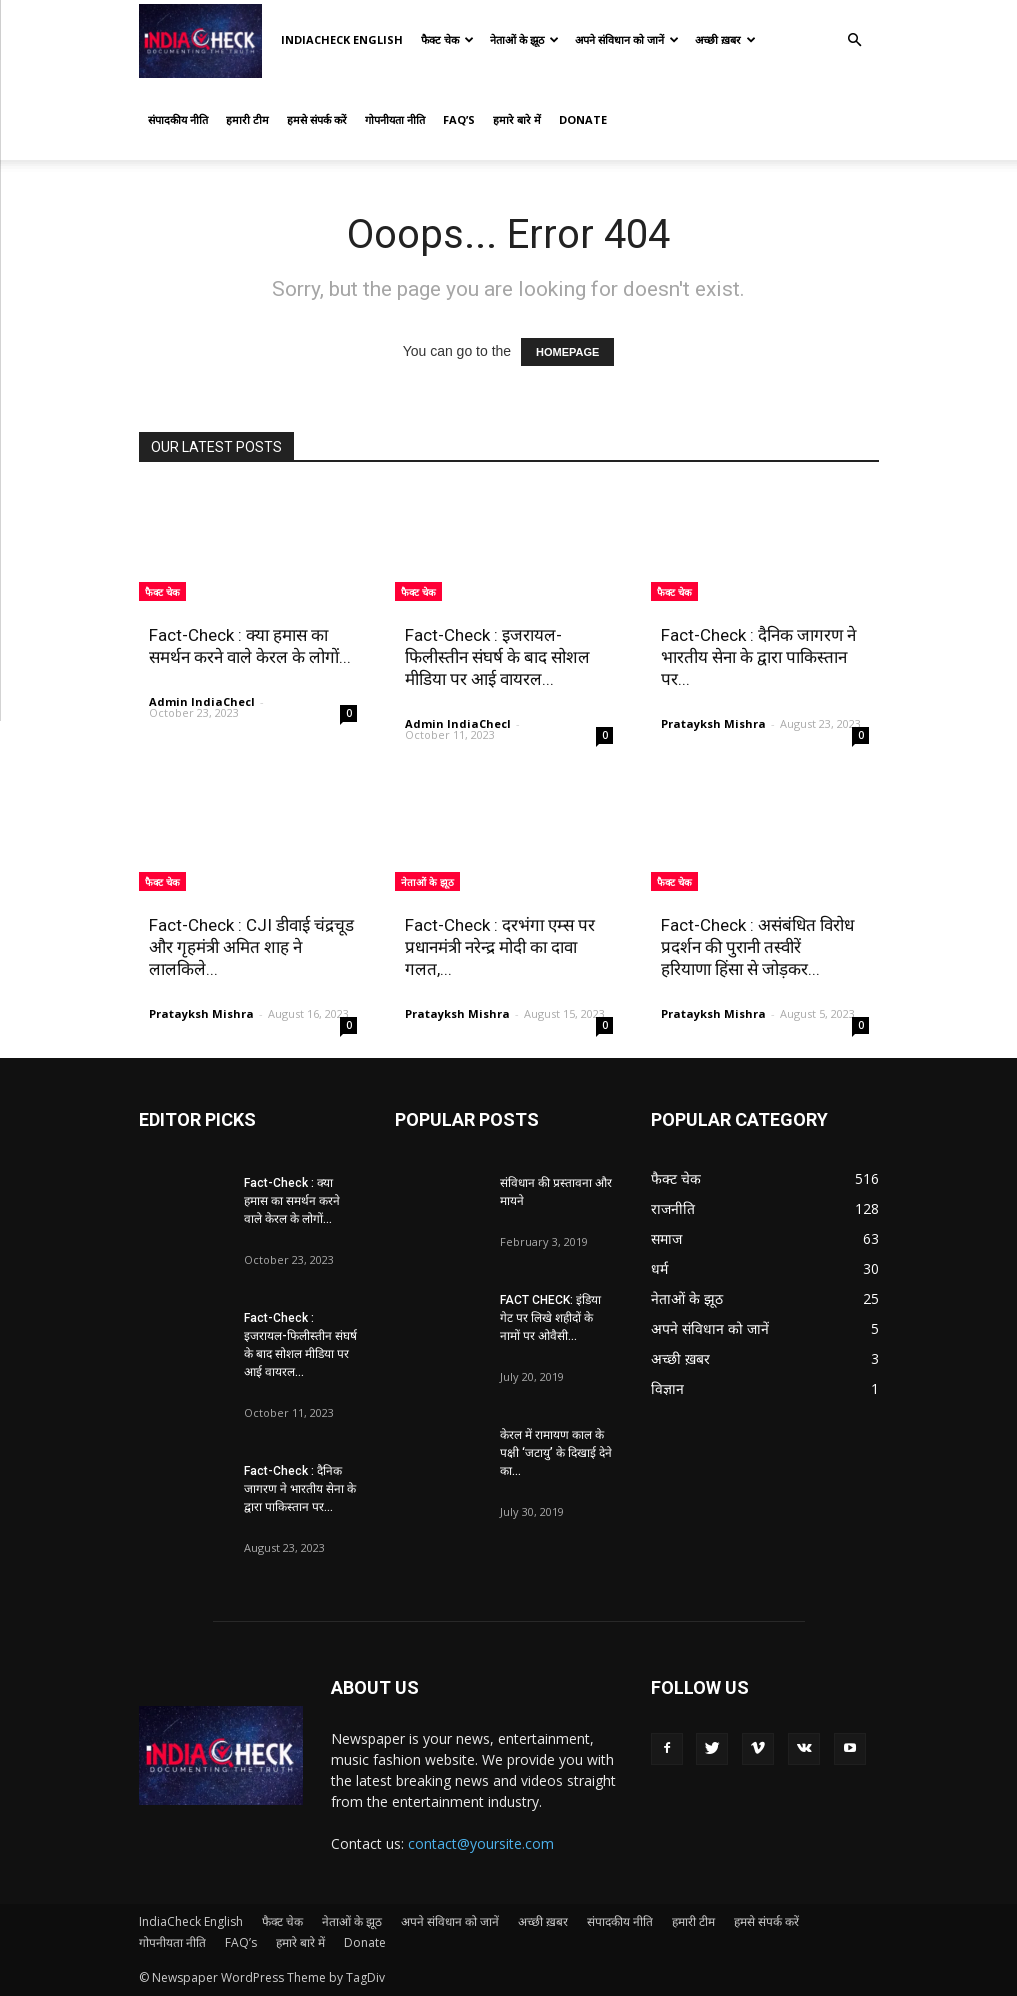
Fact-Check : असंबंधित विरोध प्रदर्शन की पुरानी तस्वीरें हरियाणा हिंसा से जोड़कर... (757, 947)
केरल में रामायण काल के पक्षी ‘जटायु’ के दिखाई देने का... (556, 1453)
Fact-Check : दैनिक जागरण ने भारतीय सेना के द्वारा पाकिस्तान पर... (758, 657)
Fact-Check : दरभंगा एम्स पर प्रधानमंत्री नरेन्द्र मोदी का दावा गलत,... (500, 947)
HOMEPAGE (567, 352)
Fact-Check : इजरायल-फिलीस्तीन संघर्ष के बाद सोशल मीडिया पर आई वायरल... (497, 657)
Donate (583, 119)
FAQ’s (459, 119)
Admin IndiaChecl (202, 701)
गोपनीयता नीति (395, 119)
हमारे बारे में (517, 119)
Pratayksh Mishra (713, 723)
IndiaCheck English (342, 39)
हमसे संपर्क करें (317, 119)
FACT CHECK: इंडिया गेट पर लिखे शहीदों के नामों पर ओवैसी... (550, 1318)
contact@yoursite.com (481, 1843)
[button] (855, 40)
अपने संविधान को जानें (627, 39)
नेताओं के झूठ (524, 39)
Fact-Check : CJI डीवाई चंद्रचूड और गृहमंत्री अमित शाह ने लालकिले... (251, 947)
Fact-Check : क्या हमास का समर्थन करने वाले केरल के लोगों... (292, 1201)
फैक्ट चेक (447, 39)
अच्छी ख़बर (725, 39)
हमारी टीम (247, 119)
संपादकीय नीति (178, 119)
